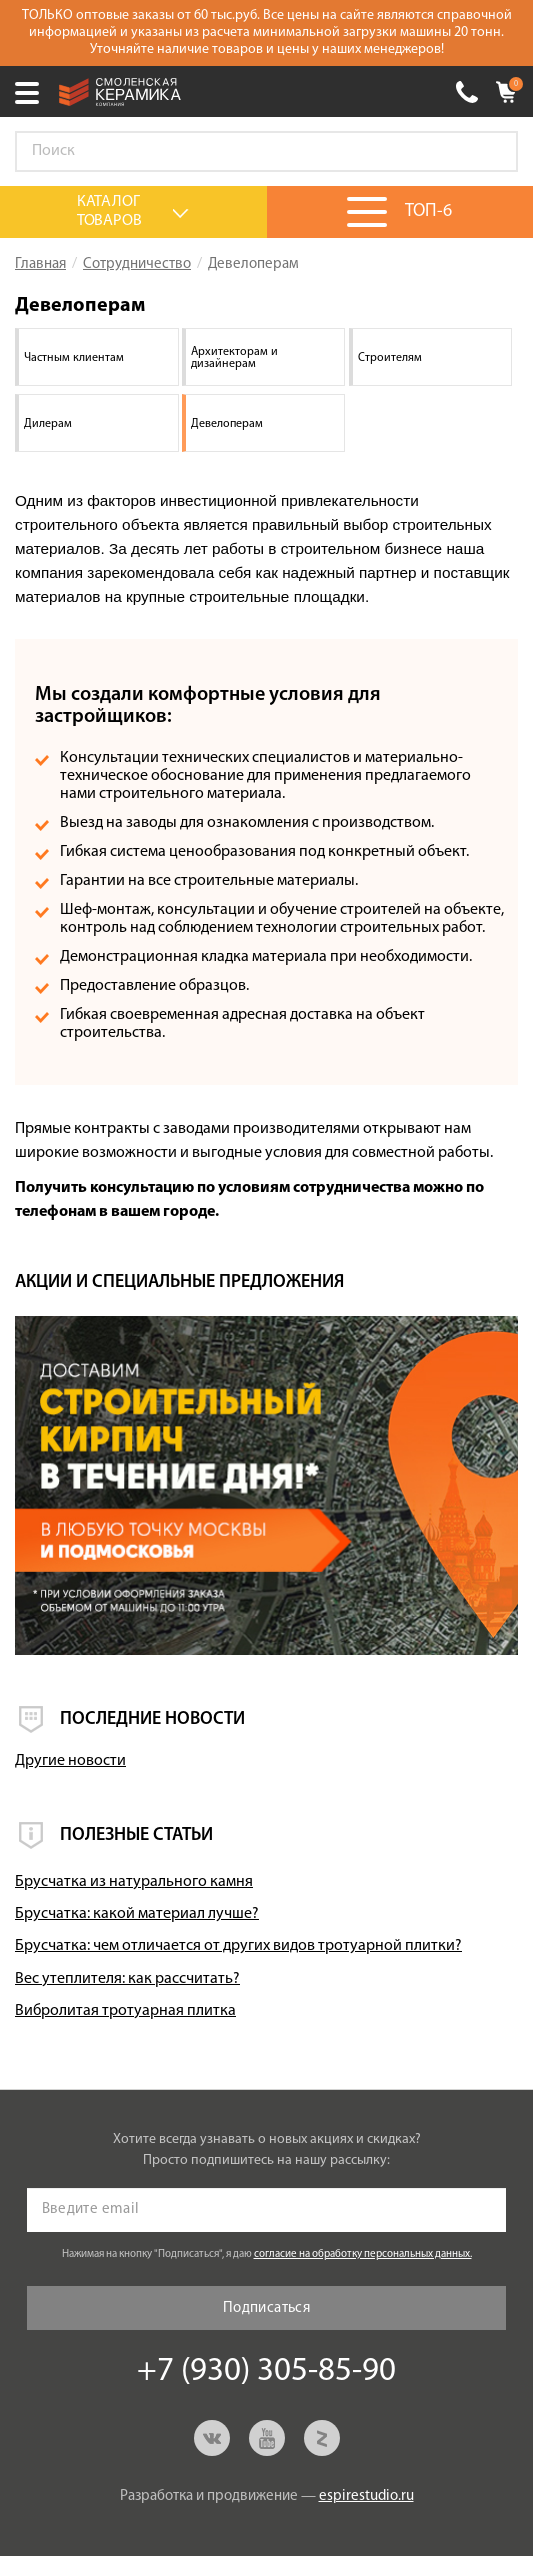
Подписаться (266, 2308)
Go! (492, 152)
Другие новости (70, 1761)
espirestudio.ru (366, 2496)
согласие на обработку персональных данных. (363, 2254)
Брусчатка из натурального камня (134, 1882)
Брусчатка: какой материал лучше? (137, 1914)
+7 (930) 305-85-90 (467, 92)
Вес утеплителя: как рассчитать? (127, 1979)
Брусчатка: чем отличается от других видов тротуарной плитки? (238, 1946)
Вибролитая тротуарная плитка (125, 2011)
